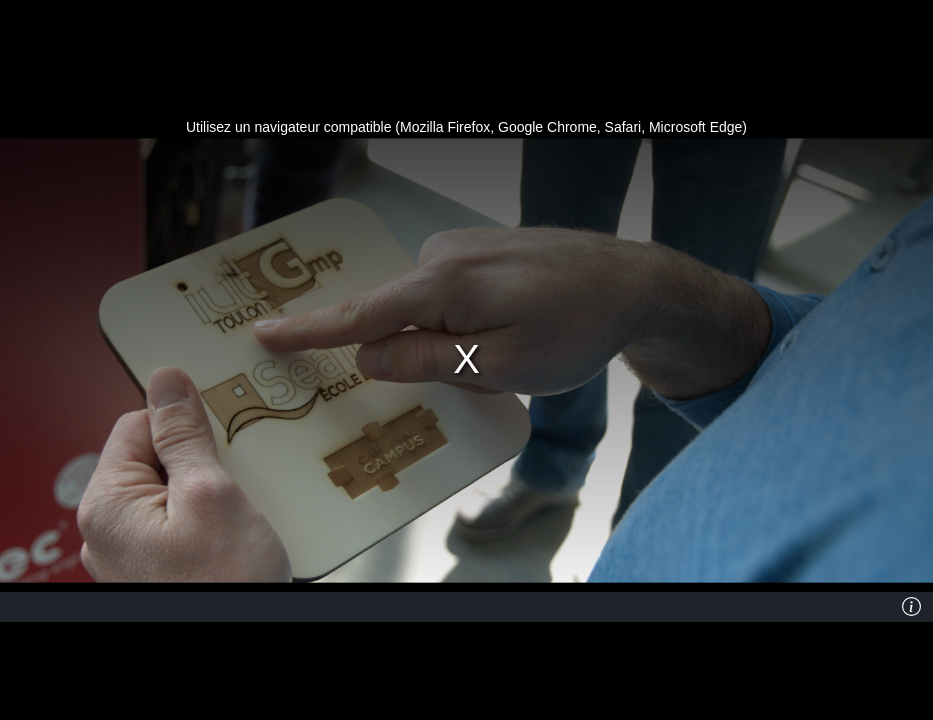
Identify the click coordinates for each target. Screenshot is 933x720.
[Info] (912, 607)
